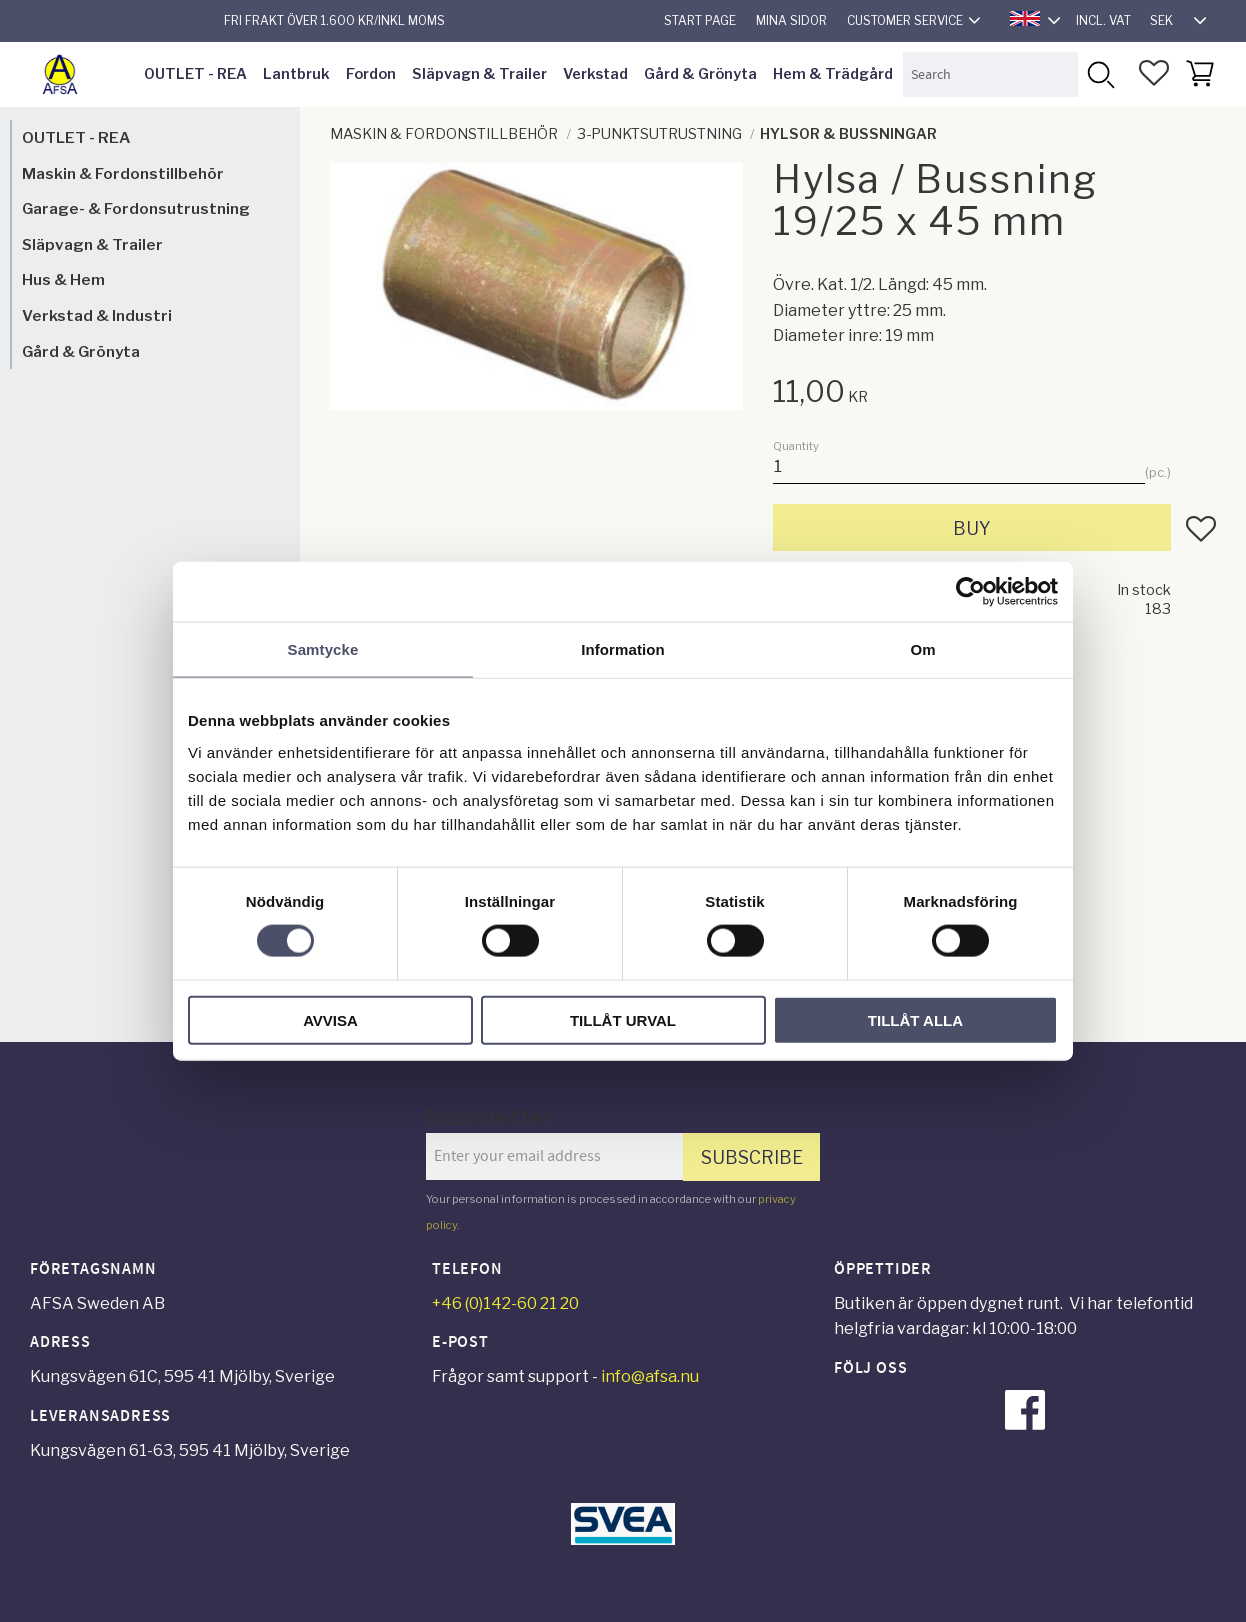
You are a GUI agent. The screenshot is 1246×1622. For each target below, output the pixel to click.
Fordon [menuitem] (371, 74)
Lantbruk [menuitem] (296, 74)
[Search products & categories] (990, 74)
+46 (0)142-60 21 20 (505, 1303)
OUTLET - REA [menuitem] (195, 74)
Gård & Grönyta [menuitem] (700, 74)
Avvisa (330, 1019)
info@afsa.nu (650, 1376)
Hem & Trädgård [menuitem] (833, 74)
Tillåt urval (623, 1019)
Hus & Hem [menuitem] (63, 279)
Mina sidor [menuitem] (791, 20)
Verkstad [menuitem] (595, 74)
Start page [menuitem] (700, 20)
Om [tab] (922, 649)
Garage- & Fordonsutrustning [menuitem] (136, 208)
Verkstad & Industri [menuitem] (97, 315)
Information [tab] (623, 649)
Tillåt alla (915, 1019)
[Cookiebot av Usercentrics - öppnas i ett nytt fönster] (970, 592)
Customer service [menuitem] (905, 20)
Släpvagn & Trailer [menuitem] (479, 74)
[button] (1154, 73)
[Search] (1100, 74)
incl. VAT (1103, 20)
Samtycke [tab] (323, 649)
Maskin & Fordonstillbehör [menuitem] (123, 173)
